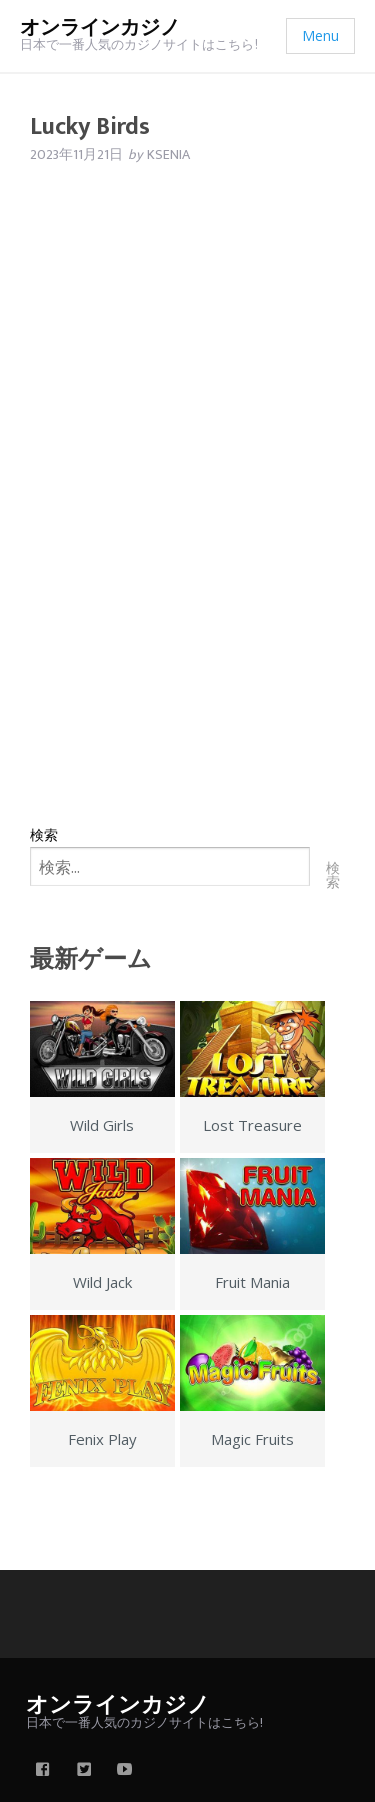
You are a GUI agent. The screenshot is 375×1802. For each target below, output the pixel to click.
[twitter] (84, 1771)
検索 (44, 834)
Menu (320, 35)
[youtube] (125, 1771)
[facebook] (43, 1771)
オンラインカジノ (100, 28)
